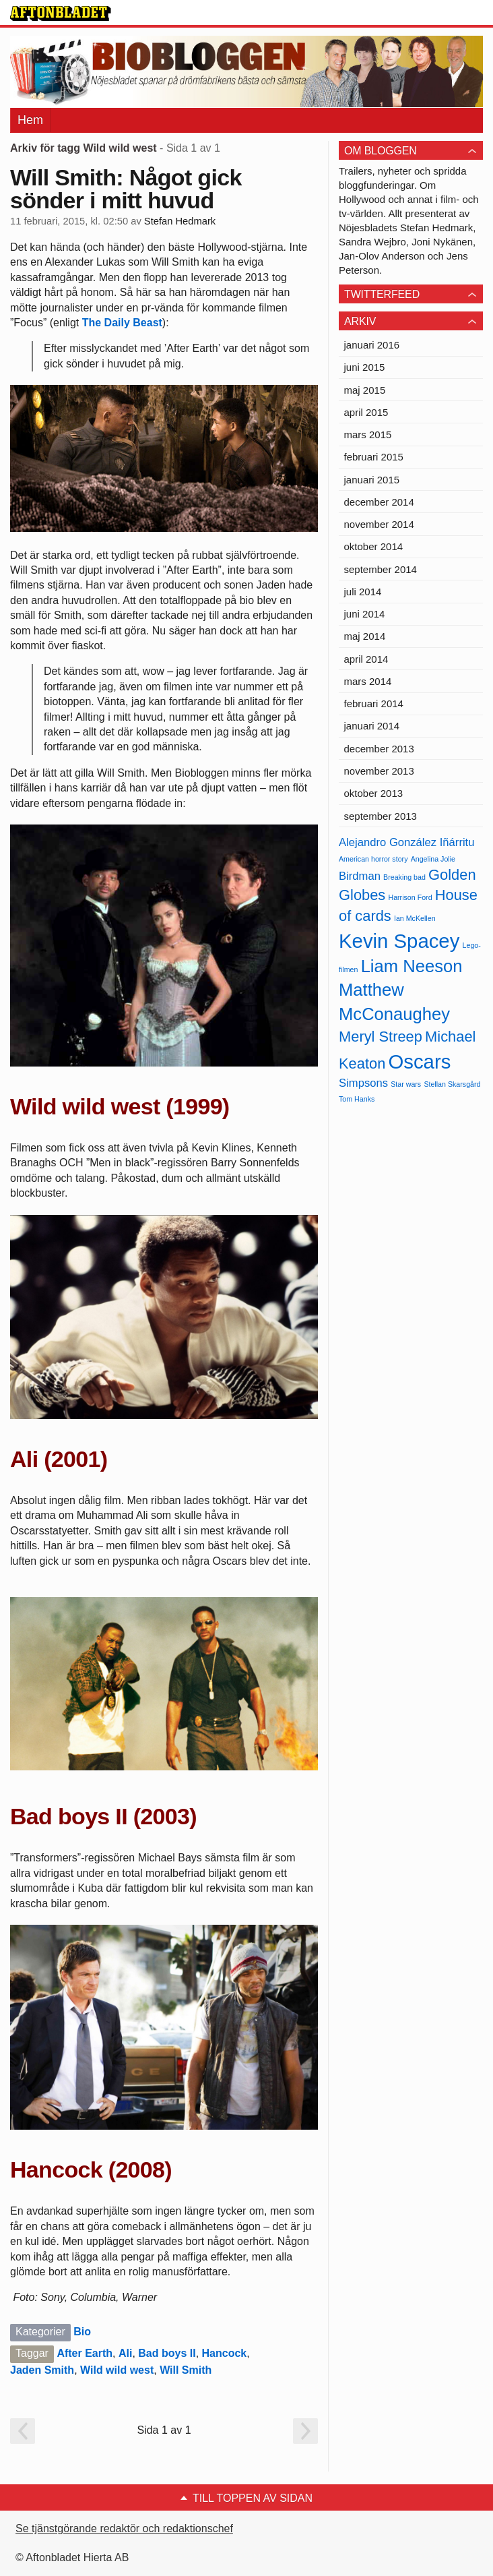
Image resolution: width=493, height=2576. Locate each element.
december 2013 (379, 748)
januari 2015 (372, 479)
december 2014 (379, 502)
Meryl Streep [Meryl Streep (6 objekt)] (380, 1036)
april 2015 (366, 412)
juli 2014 (363, 591)
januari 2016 (372, 345)
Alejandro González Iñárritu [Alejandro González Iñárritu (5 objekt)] (406, 842)
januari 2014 (372, 725)
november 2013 (379, 771)
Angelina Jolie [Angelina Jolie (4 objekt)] (433, 859)
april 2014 (366, 659)
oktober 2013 (373, 793)
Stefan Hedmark (180, 221)
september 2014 (380, 569)
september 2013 (380, 816)
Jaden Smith (42, 2370)
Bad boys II (166, 2353)
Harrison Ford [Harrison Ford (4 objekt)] (410, 897)
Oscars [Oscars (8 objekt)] (419, 1061)
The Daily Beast (122, 322)
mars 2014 (368, 681)
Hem (30, 120)
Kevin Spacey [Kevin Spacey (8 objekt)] (399, 941)
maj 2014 (365, 636)
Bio (82, 2331)
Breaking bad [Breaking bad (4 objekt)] (404, 877)
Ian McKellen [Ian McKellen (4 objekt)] (415, 918)
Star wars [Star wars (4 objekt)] (406, 1084)
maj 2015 (365, 390)
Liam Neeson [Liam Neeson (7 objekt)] (412, 966)
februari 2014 (373, 703)
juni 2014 (364, 614)
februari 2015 (373, 456)
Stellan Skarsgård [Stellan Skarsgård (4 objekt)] (452, 1084)
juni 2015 (364, 367)
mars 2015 (368, 434)
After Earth (84, 2353)
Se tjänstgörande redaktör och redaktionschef (124, 2528)
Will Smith (185, 2370)
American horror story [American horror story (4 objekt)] (373, 859)
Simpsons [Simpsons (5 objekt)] (363, 1083)
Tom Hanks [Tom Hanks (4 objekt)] (356, 1099)
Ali (125, 2353)
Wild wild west (117, 2370)
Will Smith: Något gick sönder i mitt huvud (126, 188)
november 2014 (379, 524)
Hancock (224, 2353)
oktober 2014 (373, 546)
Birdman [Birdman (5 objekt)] (360, 876)
